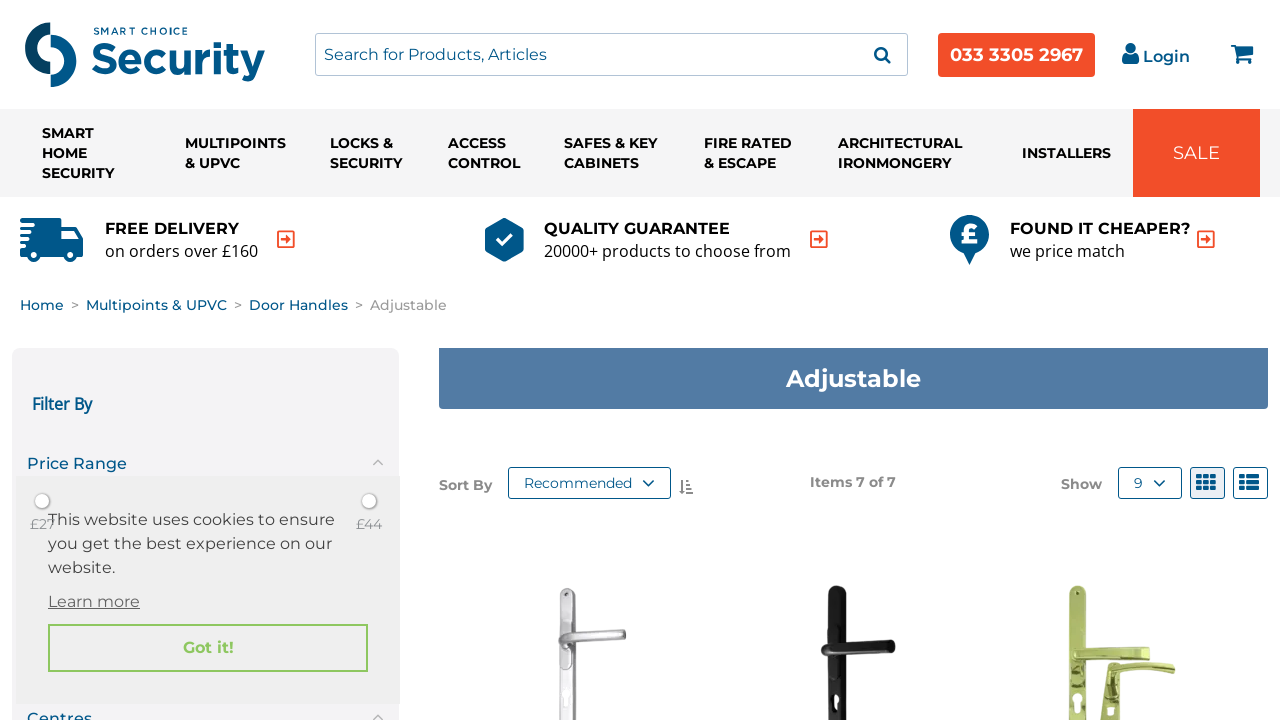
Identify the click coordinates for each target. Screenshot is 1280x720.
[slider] (42, 501)
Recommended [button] (589, 483)
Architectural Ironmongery (900, 153)
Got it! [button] (208, 647)
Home (42, 305)
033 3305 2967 (1016, 55)
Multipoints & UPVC (235, 153)
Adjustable (408, 305)
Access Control (484, 153)
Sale (1196, 153)
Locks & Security (366, 153)
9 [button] (1150, 483)
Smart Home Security (78, 153)
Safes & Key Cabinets (610, 153)
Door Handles (298, 305)
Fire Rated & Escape (748, 153)
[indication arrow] (286, 239)
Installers (1066, 153)
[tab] (205, 460)
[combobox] (611, 54)
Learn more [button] (94, 601)
